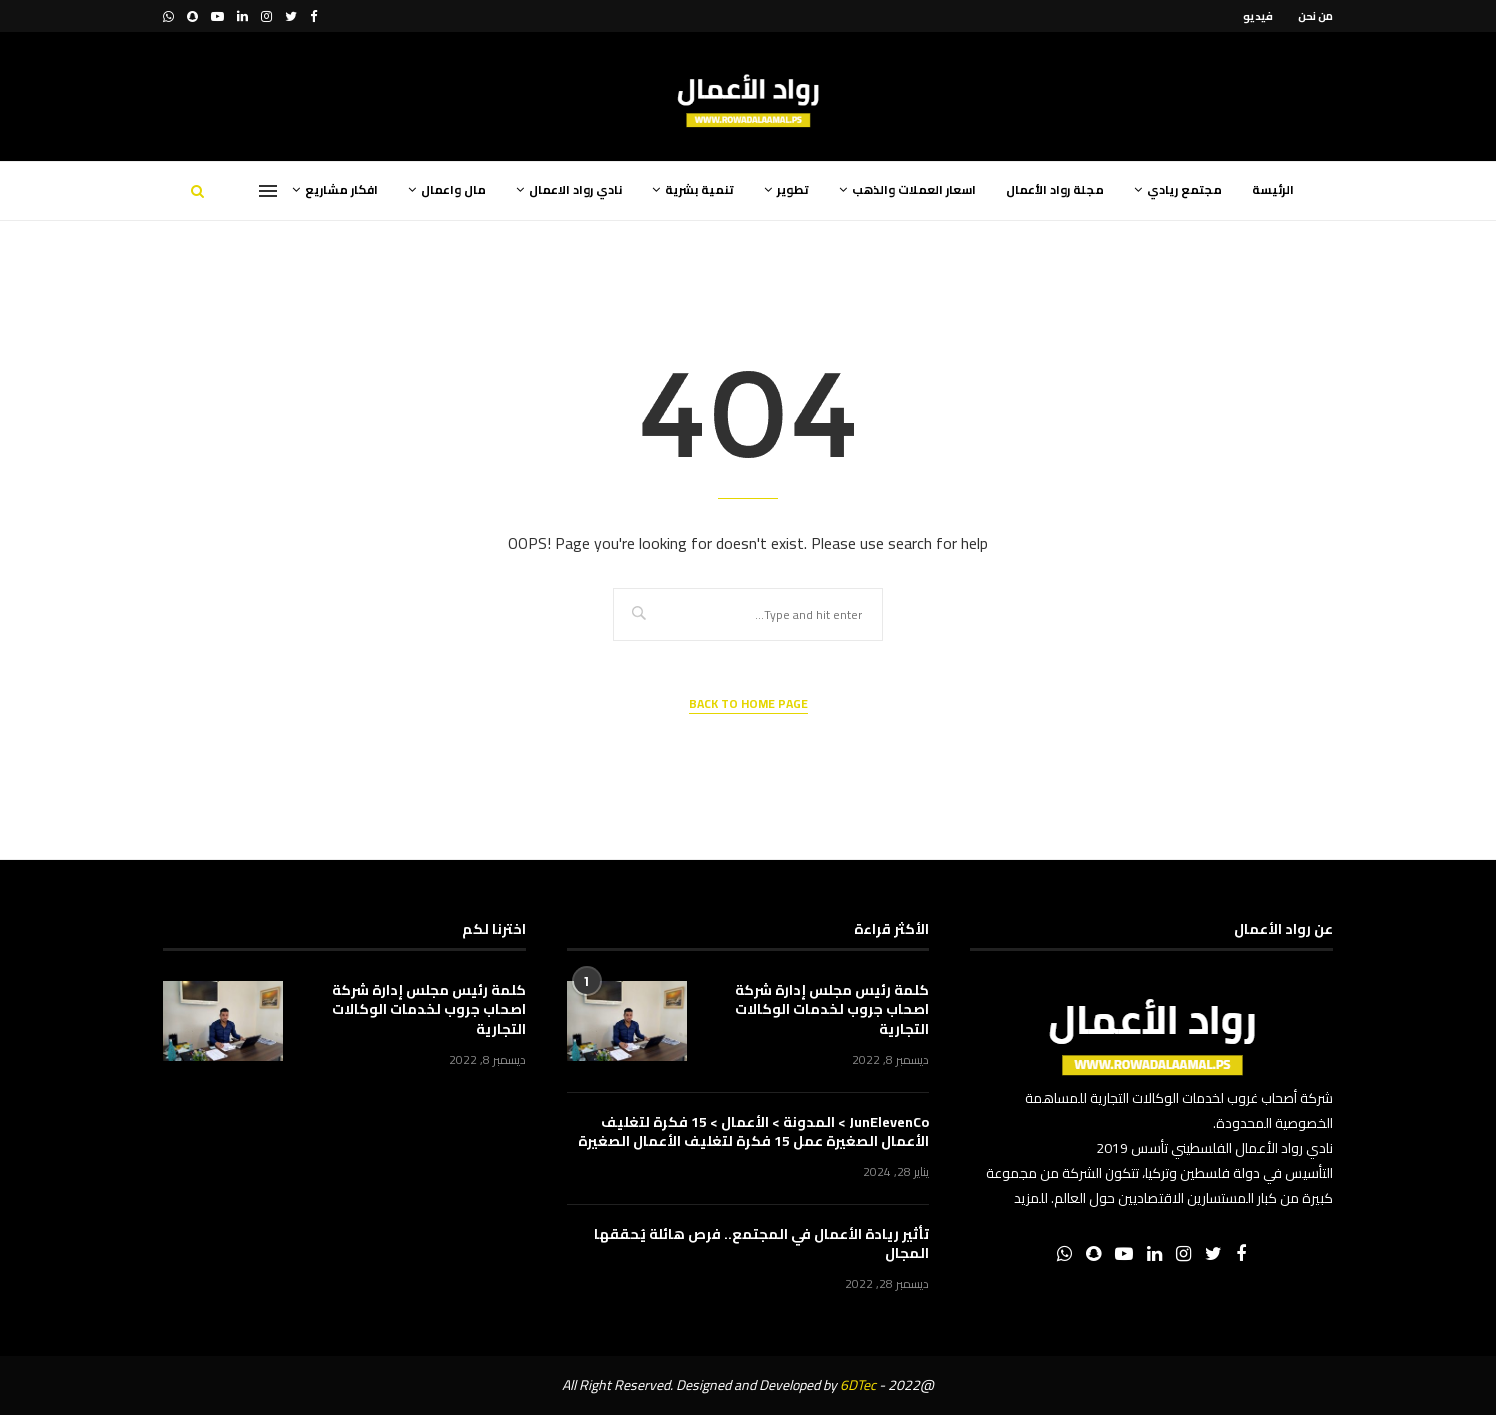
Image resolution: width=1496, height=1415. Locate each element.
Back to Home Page (748, 704)
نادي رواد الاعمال (575, 189)
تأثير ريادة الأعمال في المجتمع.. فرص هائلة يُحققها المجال (761, 1244)
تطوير (793, 189)
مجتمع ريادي (1184, 189)
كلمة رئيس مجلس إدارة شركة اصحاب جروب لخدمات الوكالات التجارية (832, 1010)
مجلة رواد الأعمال (1055, 189)
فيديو (1258, 16)
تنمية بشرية (699, 189)
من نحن (1315, 16)
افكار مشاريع (341, 189)
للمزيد (1031, 1198)
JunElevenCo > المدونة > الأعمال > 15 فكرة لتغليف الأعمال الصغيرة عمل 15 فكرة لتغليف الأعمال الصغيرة (753, 1132)
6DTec (858, 1385)
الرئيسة (1273, 189)
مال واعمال (453, 189)
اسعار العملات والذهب (914, 189)
